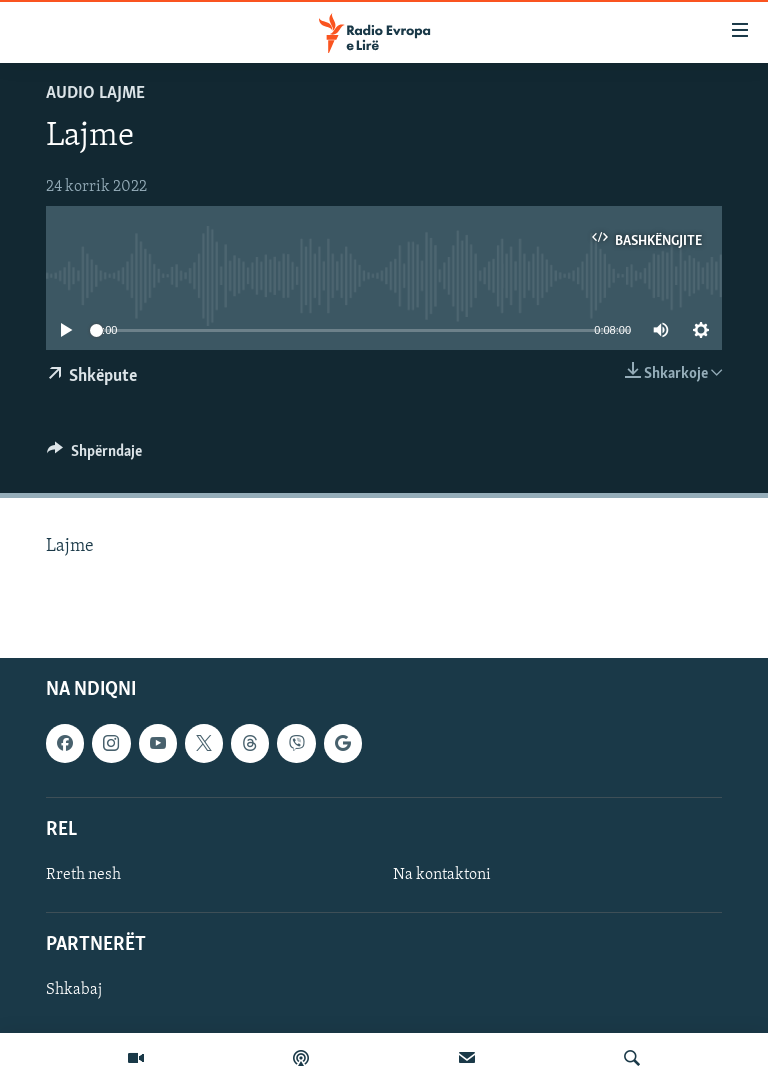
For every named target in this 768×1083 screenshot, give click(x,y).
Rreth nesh (83, 875)
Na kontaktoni (442, 875)
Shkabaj (74, 990)
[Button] (94, 456)
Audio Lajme (95, 93)
